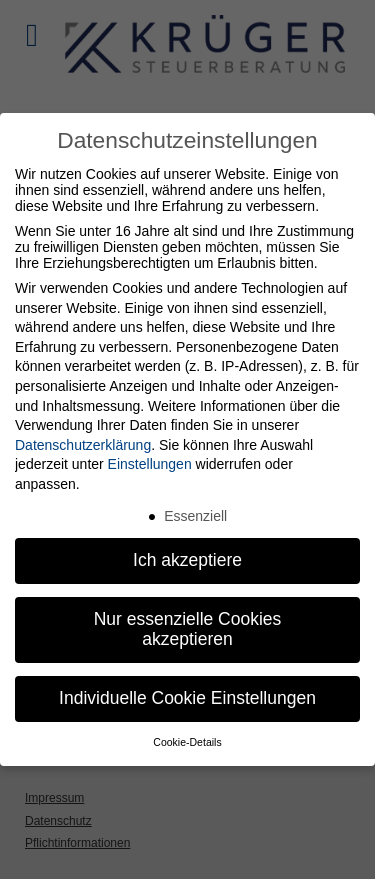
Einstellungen (150, 464)
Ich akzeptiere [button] (187, 560)
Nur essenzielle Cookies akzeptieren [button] (188, 629)
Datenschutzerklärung (83, 445)
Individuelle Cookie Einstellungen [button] (187, 698)
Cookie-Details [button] (187, 742)
